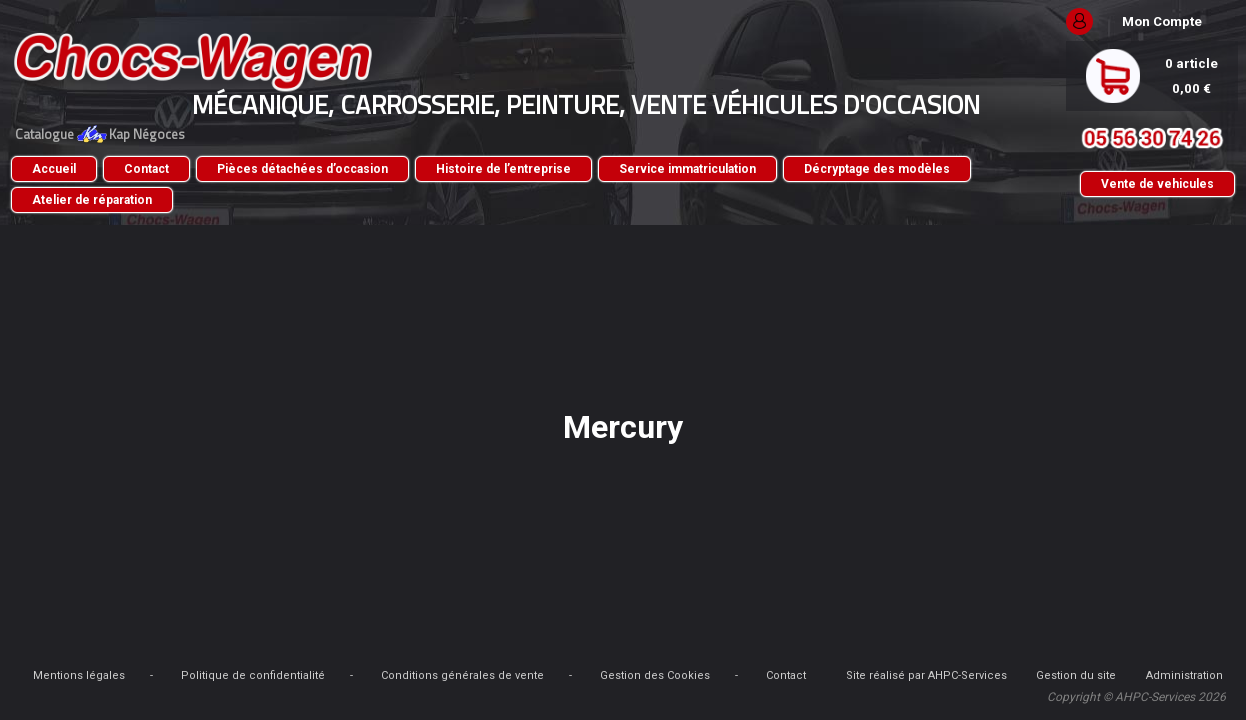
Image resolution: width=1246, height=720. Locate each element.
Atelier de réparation (411, 200)
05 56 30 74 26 (1027, 138)
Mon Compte (1037, 21)
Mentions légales (282, 675)
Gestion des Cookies (858, 675)
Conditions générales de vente (665, 675)
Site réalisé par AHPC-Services (289, 694)
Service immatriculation (812, 169)
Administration (795, 694)
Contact (271, 169)
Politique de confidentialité (456, 675)
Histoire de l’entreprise (628, 169)
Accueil (179, 169)
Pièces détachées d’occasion (427, 169)
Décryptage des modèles (230, 200)
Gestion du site (563, 694)
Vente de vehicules (1032, 184)
